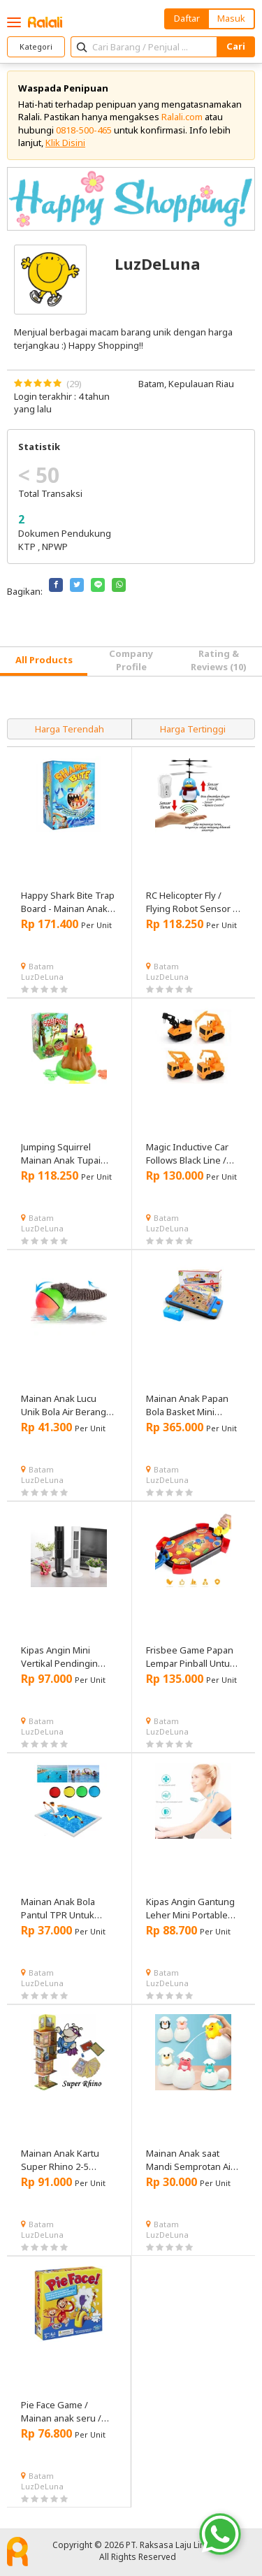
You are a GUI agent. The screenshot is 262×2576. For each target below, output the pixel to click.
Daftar (187, 18)
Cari (235, 46)
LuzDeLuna (42, 976)
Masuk (231, 18)
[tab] (43, 661)
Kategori (36, 46)
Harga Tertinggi (193, 729)
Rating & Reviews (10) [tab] (219, 659)
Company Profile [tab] (131, 659)
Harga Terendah (69, 729)
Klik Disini (65, 142)
